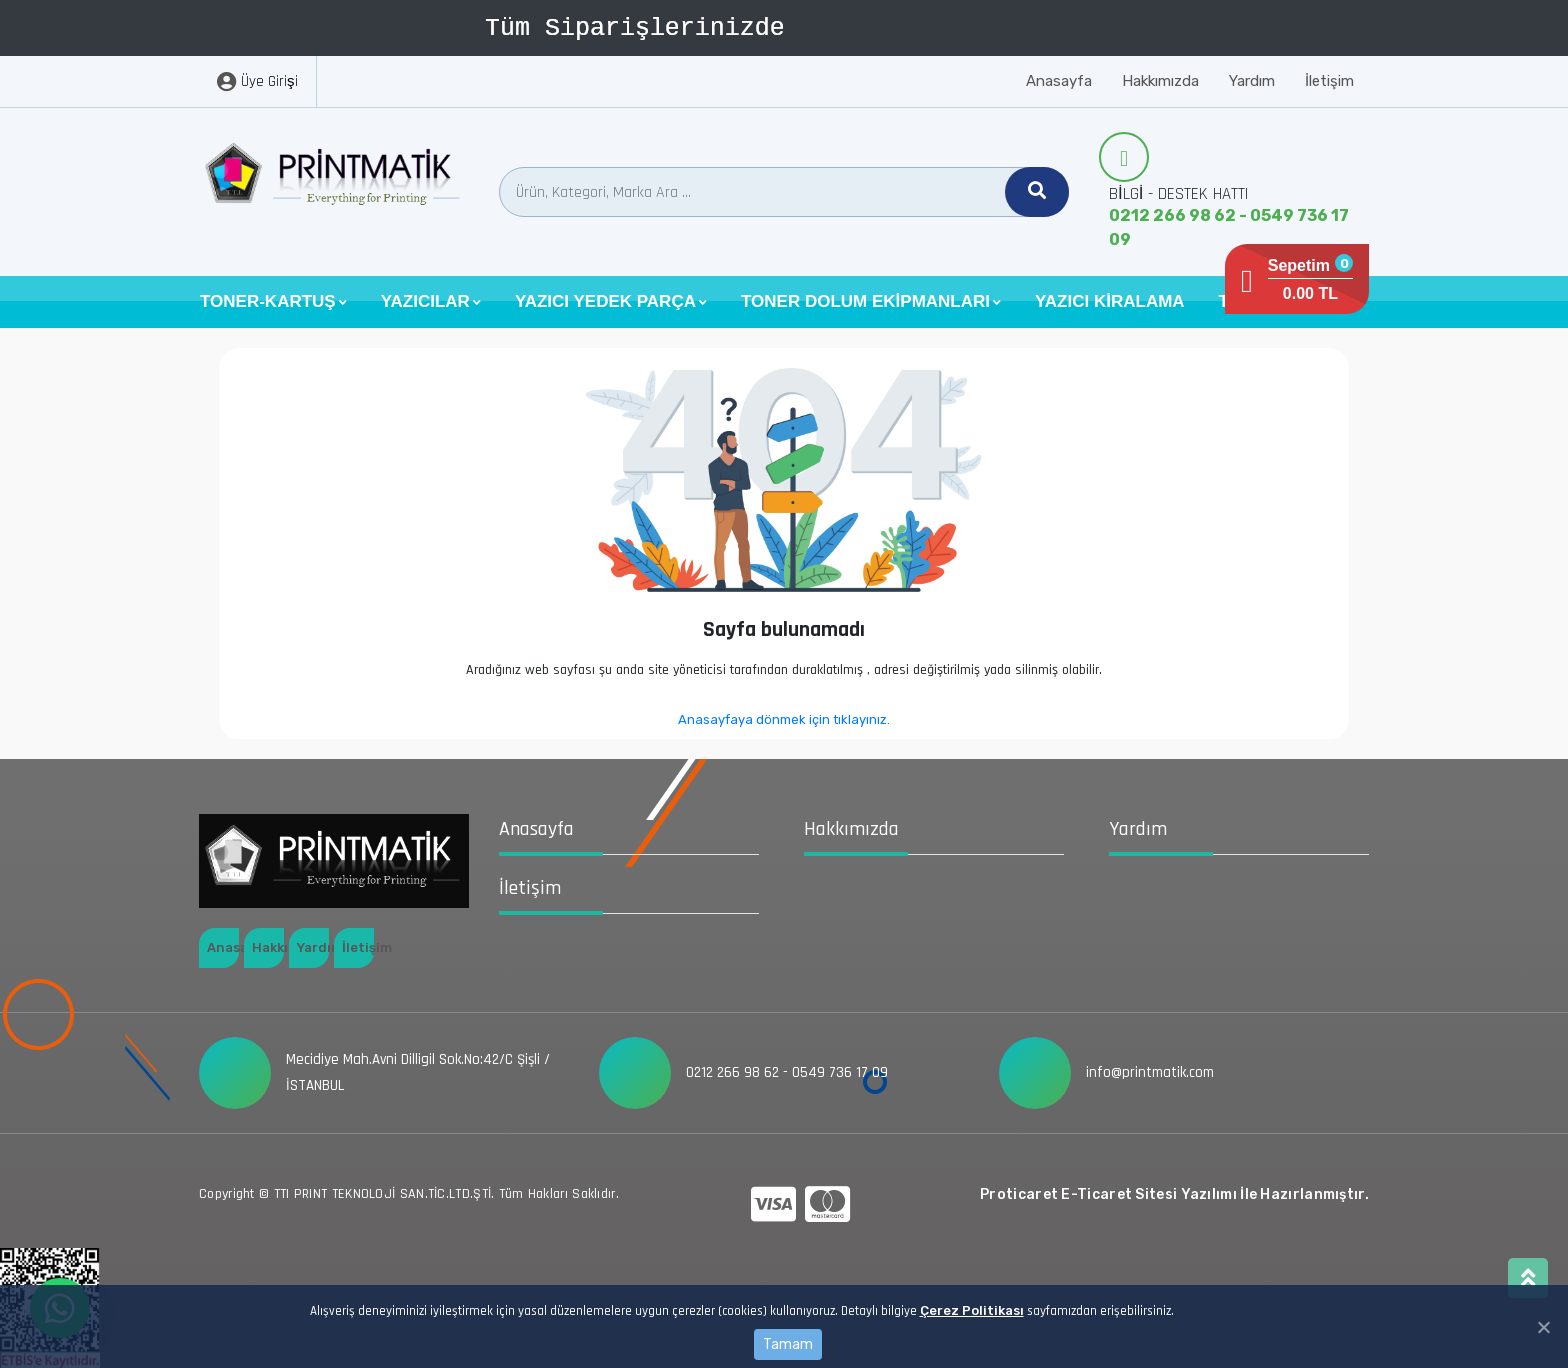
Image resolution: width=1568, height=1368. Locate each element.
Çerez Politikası (972, 1310)
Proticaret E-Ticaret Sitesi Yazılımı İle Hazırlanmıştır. (1174, 1194)
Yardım (1252, 81)
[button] (273, 302)
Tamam (788, 1344)
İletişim (1329, 81)
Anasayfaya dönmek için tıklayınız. (784, 719)
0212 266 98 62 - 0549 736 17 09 (1229, 227)
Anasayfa (1059, 81)
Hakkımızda (1160, 81)
